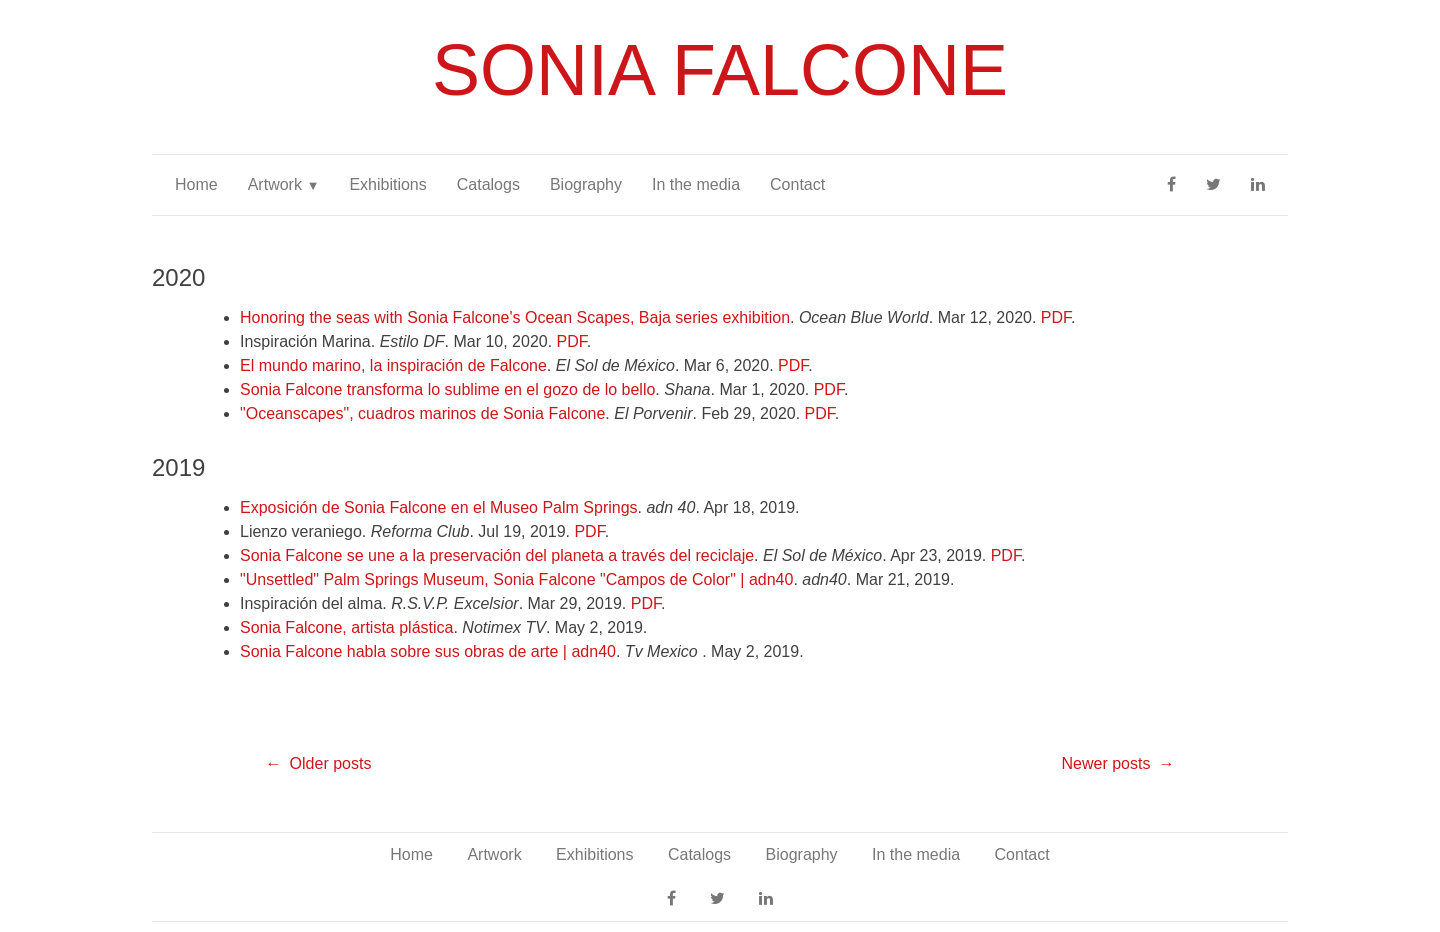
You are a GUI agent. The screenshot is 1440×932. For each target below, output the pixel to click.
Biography (586, 184)
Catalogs (488, 184)
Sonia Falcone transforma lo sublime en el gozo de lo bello (447, 389)
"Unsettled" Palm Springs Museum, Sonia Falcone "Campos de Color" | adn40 (516, 579)
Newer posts (1105, 763)
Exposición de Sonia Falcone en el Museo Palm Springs (439, 507)
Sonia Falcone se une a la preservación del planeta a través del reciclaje (497, 555)
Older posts (331, 763)
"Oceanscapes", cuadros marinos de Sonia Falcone (422, 413)
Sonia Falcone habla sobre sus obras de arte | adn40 (428, 651)
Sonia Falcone (720, 70)
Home (196, 184)
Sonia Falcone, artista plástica (346, 627)
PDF (1056, 317)
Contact (797, 184)
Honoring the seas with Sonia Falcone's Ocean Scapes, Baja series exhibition (515, 317)
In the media (696, 184)
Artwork (275, 184)
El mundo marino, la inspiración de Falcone (393, 365)
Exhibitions (387, 184)
